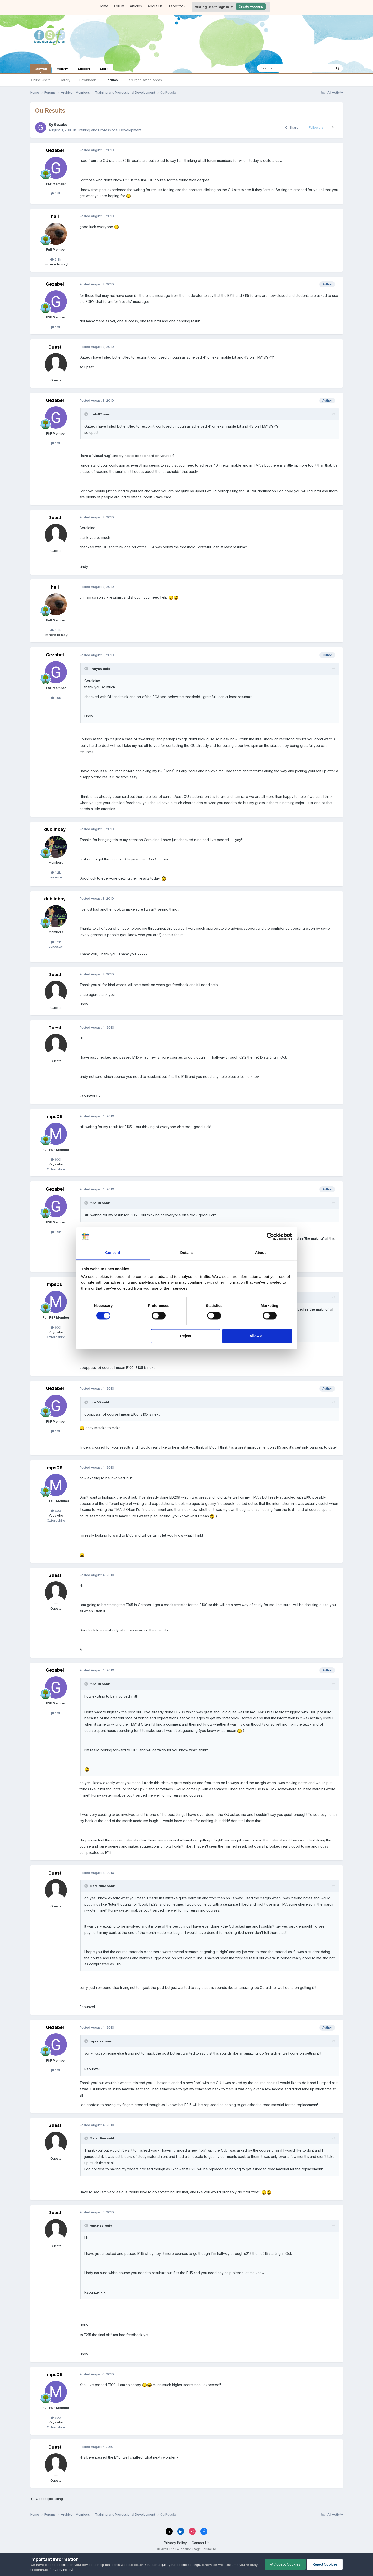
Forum (119, 6)
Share (291, 127)
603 (56, 1159)
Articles (136, 6)
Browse (41, 70)
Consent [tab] (112, 1253)
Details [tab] (186, 1253)
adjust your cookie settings (179, 2565)
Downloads (88, 80)
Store (104, 68)
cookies (62, 2565)
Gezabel (61, 125)
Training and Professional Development (109, 130)
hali (55, 216)
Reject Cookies (325, 2564)
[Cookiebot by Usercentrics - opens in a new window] (270, 1236)
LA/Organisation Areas (144, 80)
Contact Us (200, 2543)
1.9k (56, 193)
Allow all (257, 1336)
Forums (111, 80)
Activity (62, 68)
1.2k (56, 872)
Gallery (65, 80)
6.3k (55, 259)
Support (84, 68)
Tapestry (177, 6)
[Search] (282, 68)
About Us (155, 6)
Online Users (41, 80)
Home (103, 6)
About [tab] (260, 1253)
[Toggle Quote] (86, 414)
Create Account (251, 6)
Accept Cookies (285, 2564)
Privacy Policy (175, 2543)
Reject (185, 1336)
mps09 (55, 1116)
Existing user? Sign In (213, 7)
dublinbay (55, 829)
